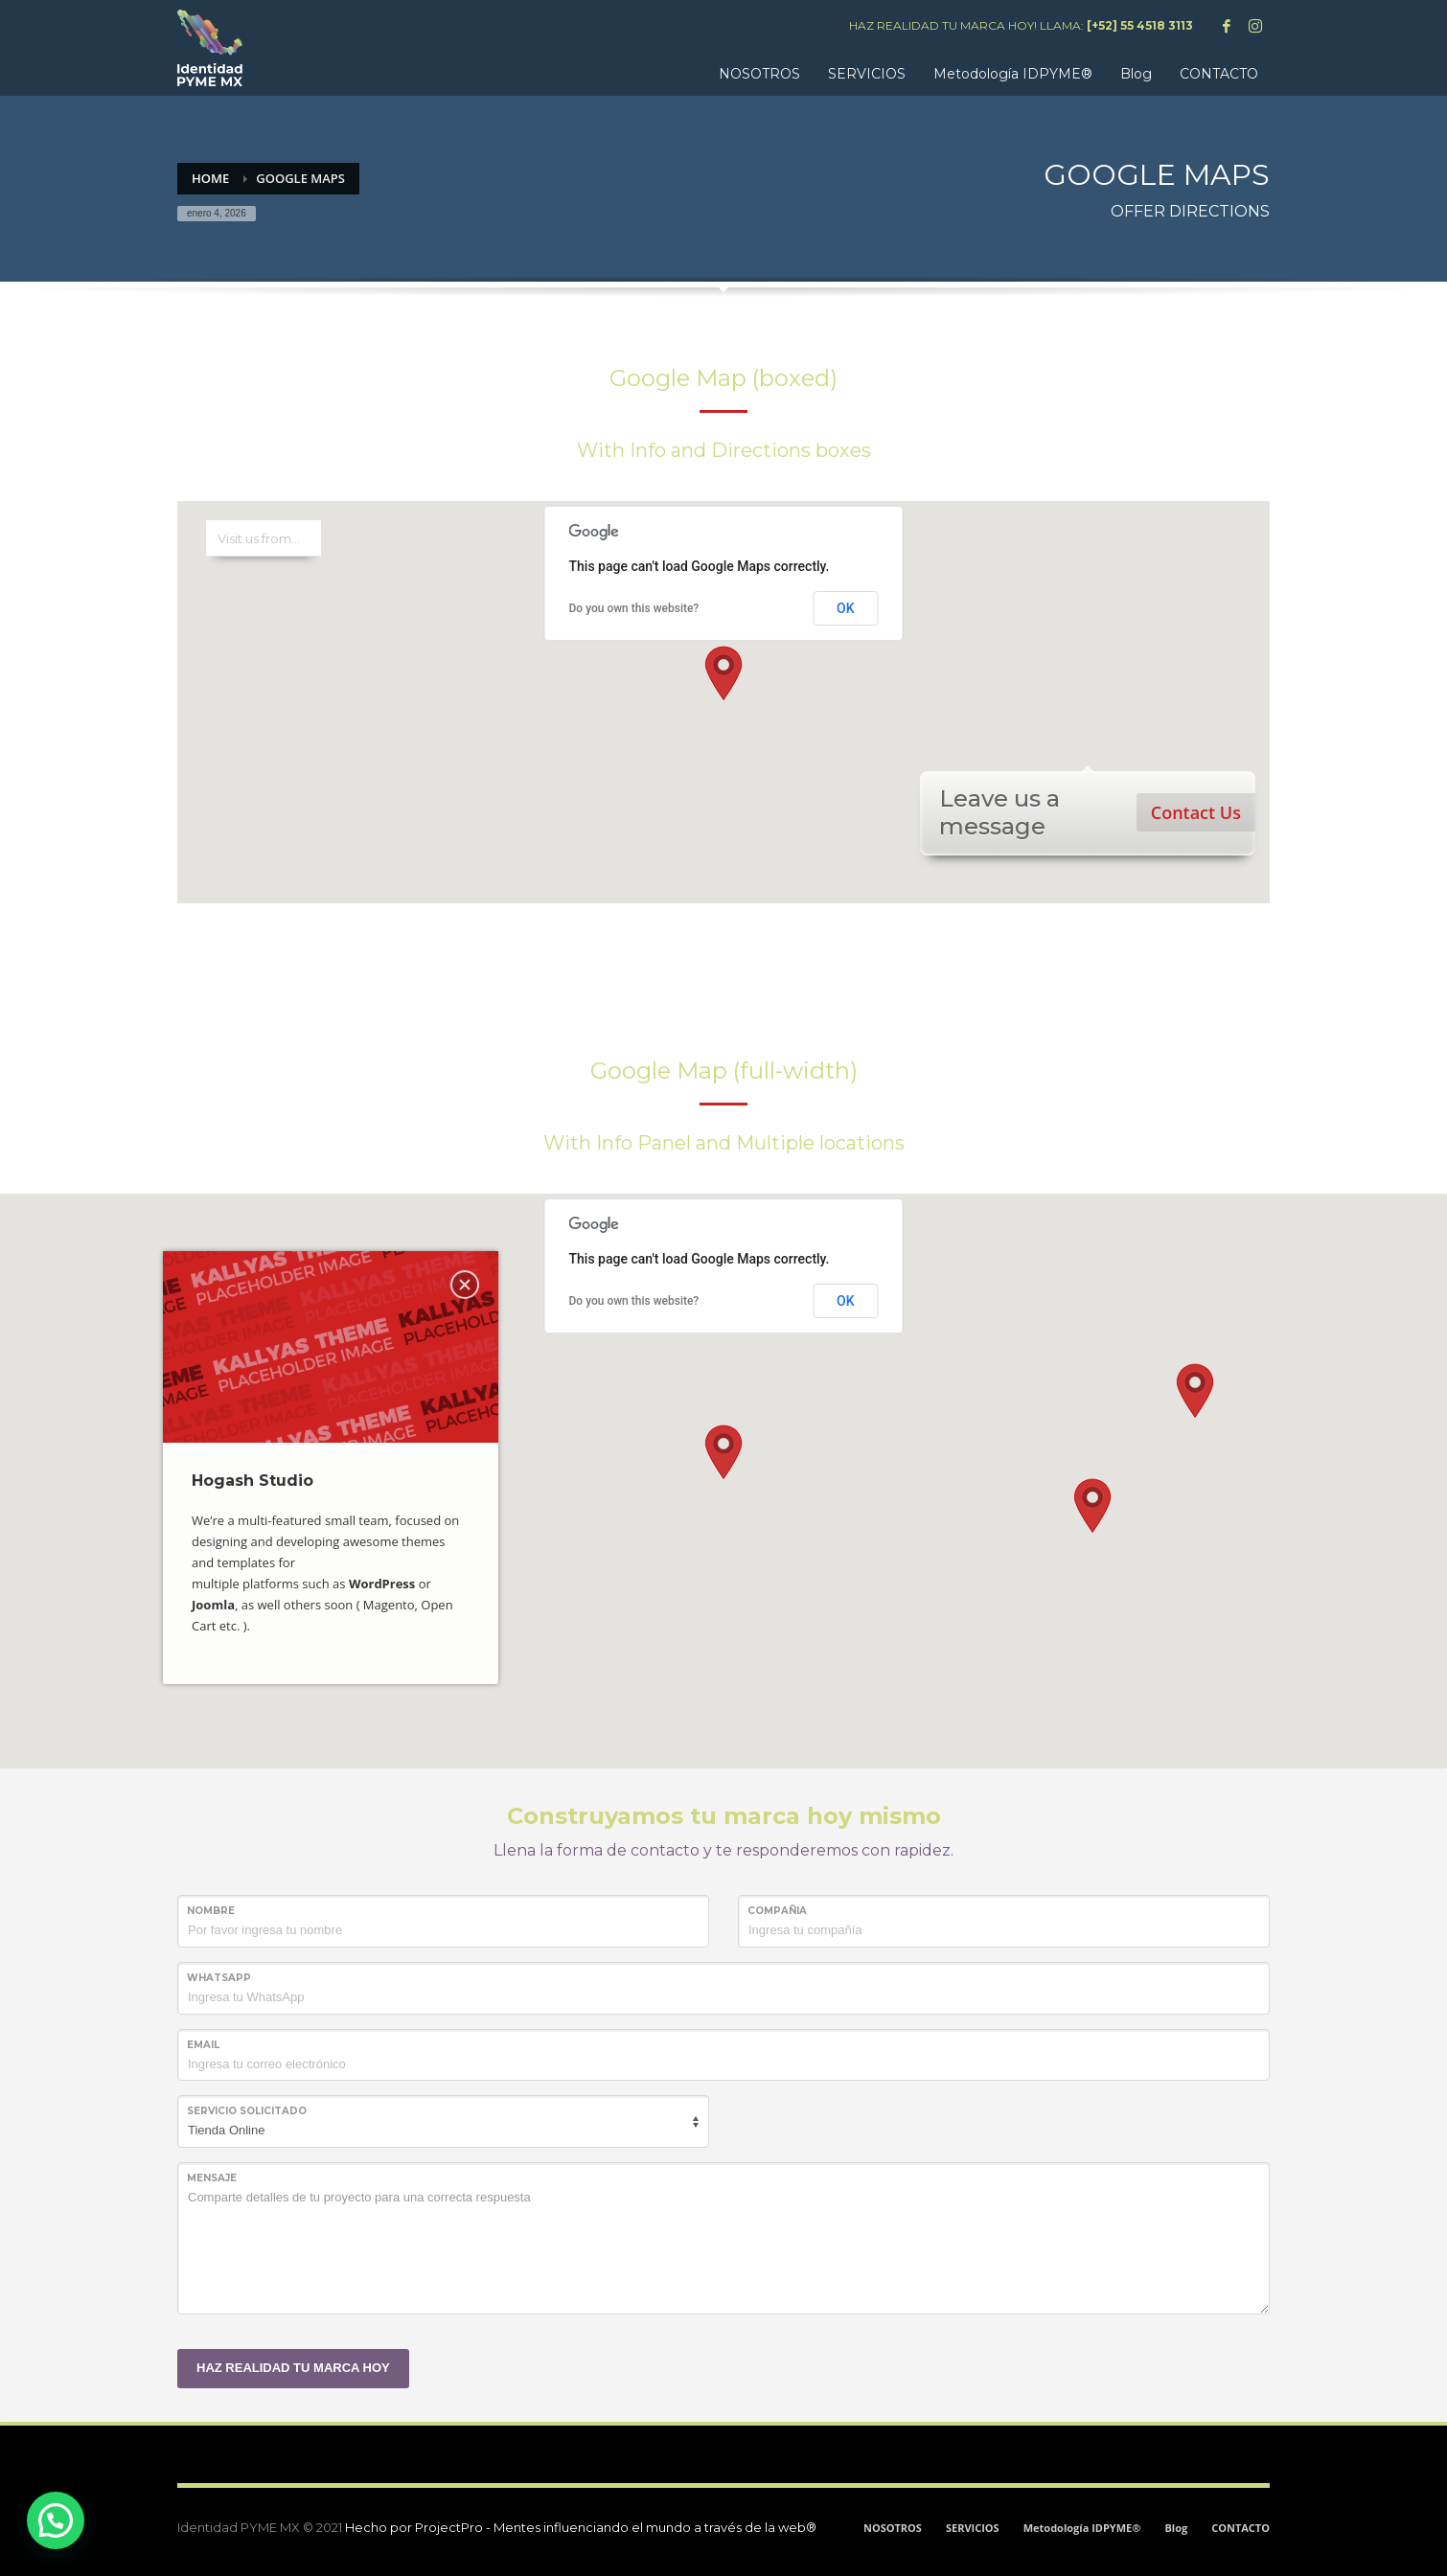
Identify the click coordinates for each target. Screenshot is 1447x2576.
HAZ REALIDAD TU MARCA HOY (293, 2367)
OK (846, 608)
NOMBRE (211, 1910)
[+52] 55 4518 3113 (1140, 25)
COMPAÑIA (777, 1910)
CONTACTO (1240, 2527)
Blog (1175, 2527)
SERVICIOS (972, 2527)
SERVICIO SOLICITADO (247, 2111)
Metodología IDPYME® (1082, 2527)
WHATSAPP (219, 1978)
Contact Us (1196, 812)
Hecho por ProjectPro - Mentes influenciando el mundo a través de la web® (580, 2527)
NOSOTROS (892, 2527)
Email (203, 2045)
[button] (723, 673)
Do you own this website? (634, 608)
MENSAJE (212, 2178)
